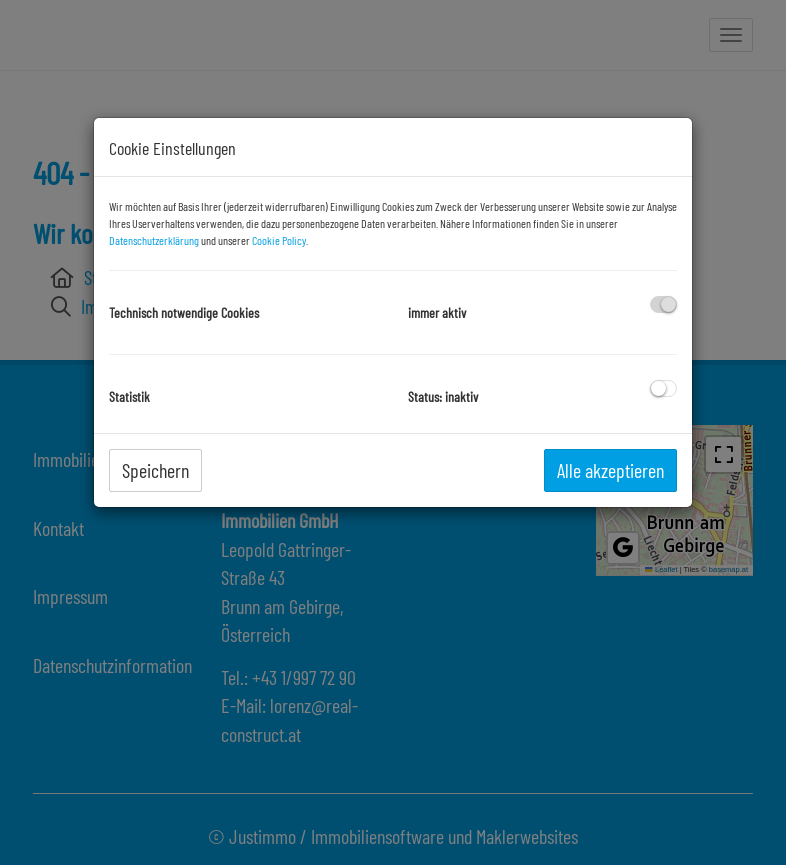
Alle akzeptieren (610, 470)
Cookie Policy (279, 240)
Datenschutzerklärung (154, 240)
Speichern (155, 470)
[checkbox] (663, 304)
